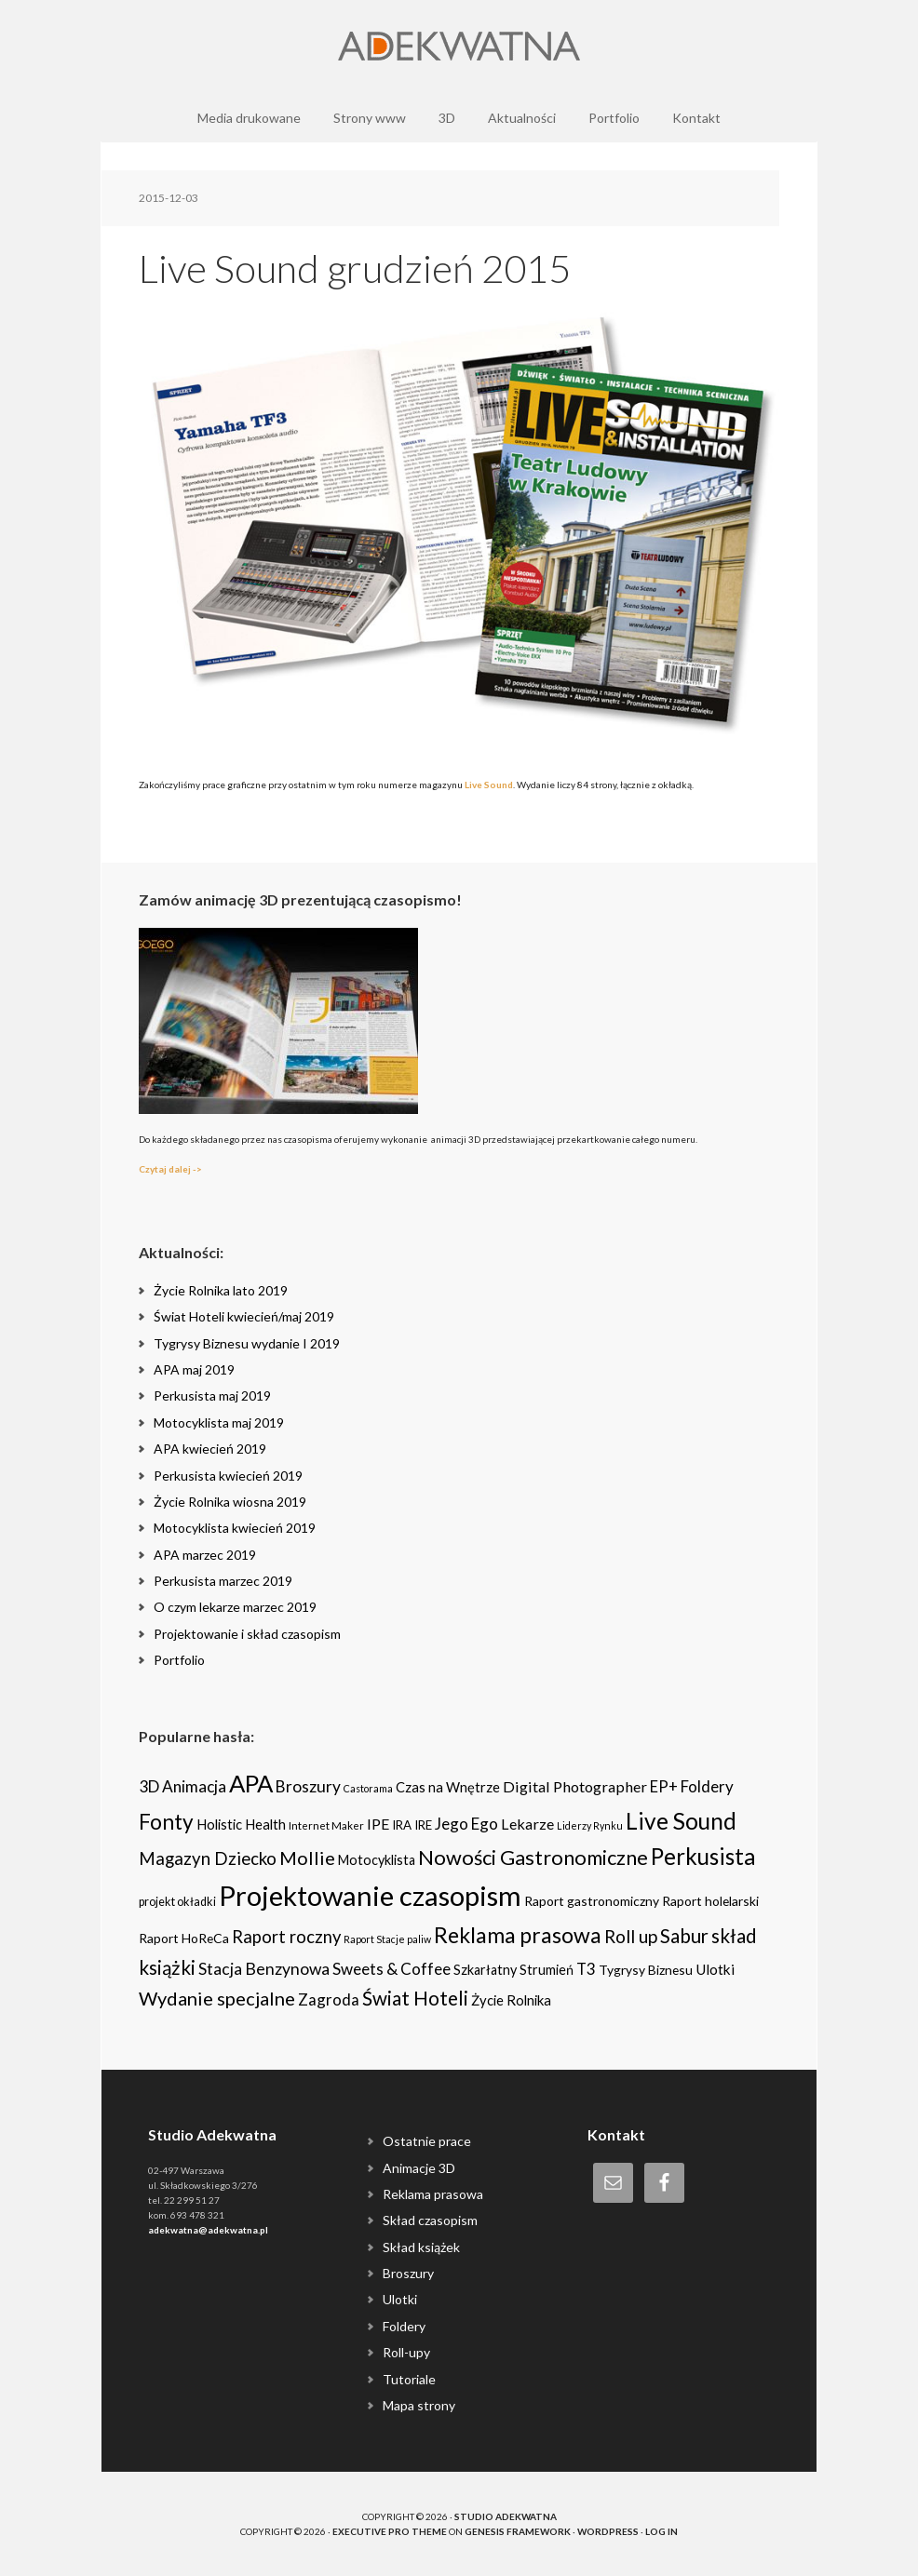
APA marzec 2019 (205, 1555)
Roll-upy (406, 2352)
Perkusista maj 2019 (212, 1395)
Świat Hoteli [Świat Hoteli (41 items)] (415, 1998)
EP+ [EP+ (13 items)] (664, 1787)
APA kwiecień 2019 (210, 1448)
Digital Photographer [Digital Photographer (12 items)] (575, 1786)
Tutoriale (409, 2379)
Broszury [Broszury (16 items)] (308, 1786)
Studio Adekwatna (505, 2516)
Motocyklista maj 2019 (219, 1422)
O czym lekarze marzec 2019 (235, 1607)
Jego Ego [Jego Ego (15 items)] (466, 1823)
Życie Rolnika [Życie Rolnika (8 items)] (511, 2000)
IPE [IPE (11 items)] (378, 1823)
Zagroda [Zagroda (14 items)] (328, 1999)
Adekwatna (459, 46)
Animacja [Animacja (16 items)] (194, 1786)
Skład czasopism (430, 2220)
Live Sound (489, 784)
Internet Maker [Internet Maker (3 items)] (326, 1824)
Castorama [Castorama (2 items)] (368, 1788)
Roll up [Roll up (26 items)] (630, 1936)
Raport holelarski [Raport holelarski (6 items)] (710, 1901)
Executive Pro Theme (389, 2531)
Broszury (408, 2273)
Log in (661, 2531)
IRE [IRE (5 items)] (423, 1825)
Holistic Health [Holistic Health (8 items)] (241, 1824)
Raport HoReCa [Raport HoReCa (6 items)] (184, 1938)
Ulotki (400, 2299)
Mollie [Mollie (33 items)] (307, 1857)
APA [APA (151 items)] (251, 1783)
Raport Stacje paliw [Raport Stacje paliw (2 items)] (387, 1939)
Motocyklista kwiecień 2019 (235, 1528)
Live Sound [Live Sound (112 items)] (681, 1820)
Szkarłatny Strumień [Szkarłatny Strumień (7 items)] (513, 1970)
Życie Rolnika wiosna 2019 (230, 1501)
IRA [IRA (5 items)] (402, 1825)
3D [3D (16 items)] (149, 1786)
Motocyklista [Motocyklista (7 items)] (376, 1860)
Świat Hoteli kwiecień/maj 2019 (244, 1316)
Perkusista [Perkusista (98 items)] (703, 1856)
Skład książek (421, 2247)
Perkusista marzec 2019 (223, 1581)
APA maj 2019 (194, 1369)
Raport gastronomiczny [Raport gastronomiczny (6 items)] (591, 1901)
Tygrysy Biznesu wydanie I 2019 (247, 1343)
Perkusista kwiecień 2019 (228, 1475)
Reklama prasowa (433, 2194)
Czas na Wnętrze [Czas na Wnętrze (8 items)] (448, 1786)
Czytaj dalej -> (170, 1168)
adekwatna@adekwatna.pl (208, 2229)
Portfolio (179, 1660)
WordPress (608, 2531)
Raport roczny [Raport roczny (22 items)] (286, 1936)
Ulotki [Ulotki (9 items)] (715, 1969)
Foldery (404, 2326)
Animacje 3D (419, 2168)
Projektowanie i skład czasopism (247, 1634)
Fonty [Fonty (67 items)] (166, 1821)
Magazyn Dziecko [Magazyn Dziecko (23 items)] (208, 1858)
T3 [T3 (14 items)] (586, 1969)
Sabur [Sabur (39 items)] (684, 1936)
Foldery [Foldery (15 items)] (707, 1786)
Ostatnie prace (427, 2141)
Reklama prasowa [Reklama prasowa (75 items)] (517, 1935)
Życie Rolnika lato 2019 (221, 1290)
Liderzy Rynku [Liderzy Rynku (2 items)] (590, 1825)
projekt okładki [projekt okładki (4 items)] (177, 1902)
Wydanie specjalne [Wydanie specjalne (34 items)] (217, 1998)
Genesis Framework (518, 2531)
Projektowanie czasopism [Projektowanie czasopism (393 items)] (370, 1895)
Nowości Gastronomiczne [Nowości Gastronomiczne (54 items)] (533, 1857)
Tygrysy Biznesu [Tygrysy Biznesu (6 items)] (646, 1970)
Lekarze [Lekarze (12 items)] (527, 1823)
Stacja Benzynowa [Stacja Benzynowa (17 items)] (264, 1969)
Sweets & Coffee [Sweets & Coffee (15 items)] (391, 1969)
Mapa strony (419, 2405)
